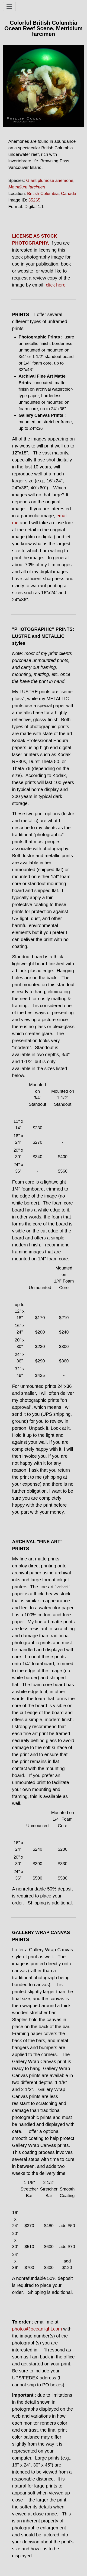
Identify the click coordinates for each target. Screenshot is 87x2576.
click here (55, 284)
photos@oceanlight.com (37, 2328)
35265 (34, 200)
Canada (68, 193)
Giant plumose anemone (49, 180)
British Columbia (43, 193)
